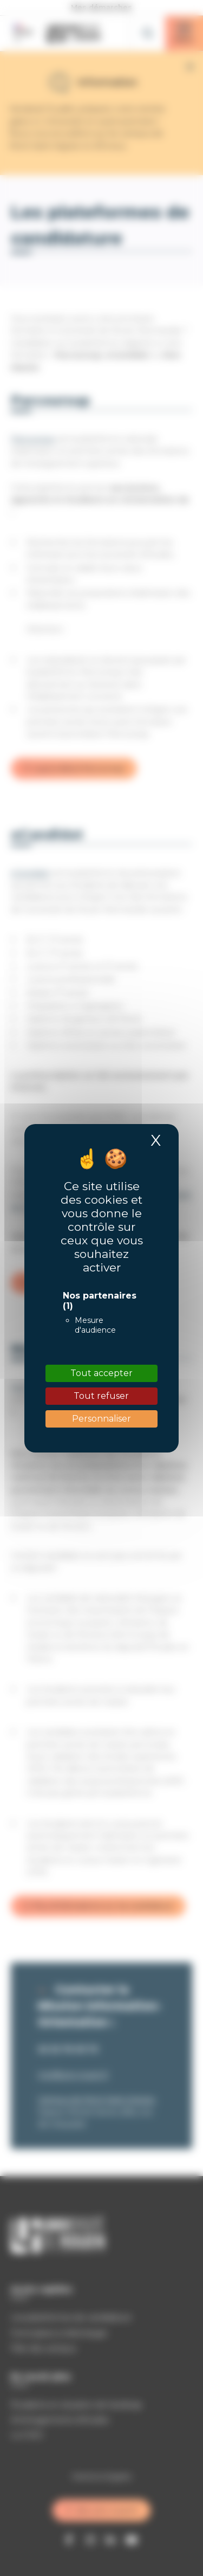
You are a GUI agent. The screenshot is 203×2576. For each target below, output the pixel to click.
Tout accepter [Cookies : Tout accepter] (101, 1373)
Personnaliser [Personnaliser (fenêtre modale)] (101, 1418)
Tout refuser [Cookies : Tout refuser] (101, 1396)
